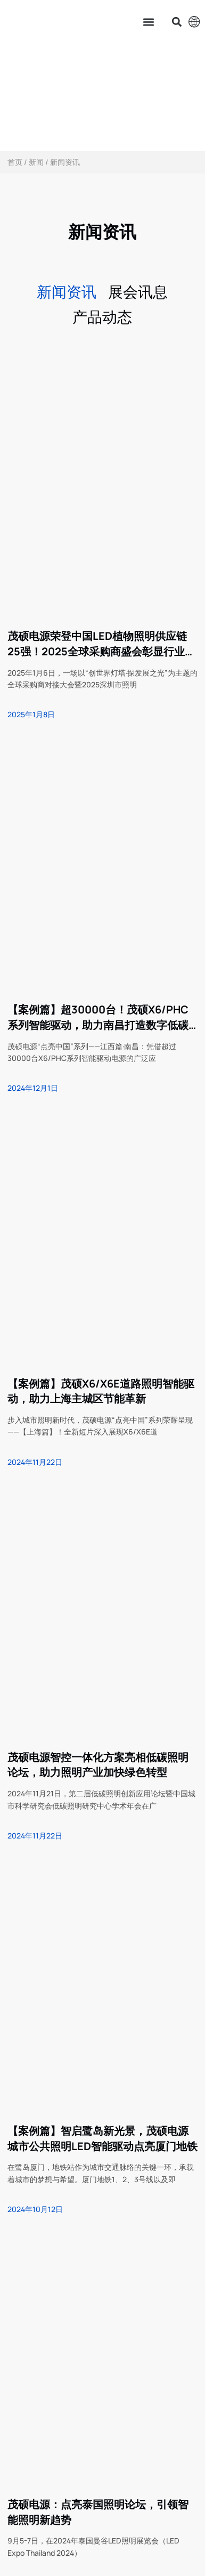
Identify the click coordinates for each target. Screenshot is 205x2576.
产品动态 (102, 316)
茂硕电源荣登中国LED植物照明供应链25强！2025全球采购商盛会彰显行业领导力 (101, 644)
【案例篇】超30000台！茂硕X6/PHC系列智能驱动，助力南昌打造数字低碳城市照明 (97, 1017)
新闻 (36, 162)
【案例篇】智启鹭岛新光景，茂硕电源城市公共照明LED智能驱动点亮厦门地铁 (102, 2138)
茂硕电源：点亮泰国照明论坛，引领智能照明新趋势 (97, 2512)
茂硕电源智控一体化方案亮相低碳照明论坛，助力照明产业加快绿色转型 (97, 1765)
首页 (14, 162)
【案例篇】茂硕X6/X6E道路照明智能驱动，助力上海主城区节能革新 (100, 1391)
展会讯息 (138, 291)
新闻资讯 (66, 291)
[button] (149, 22)
